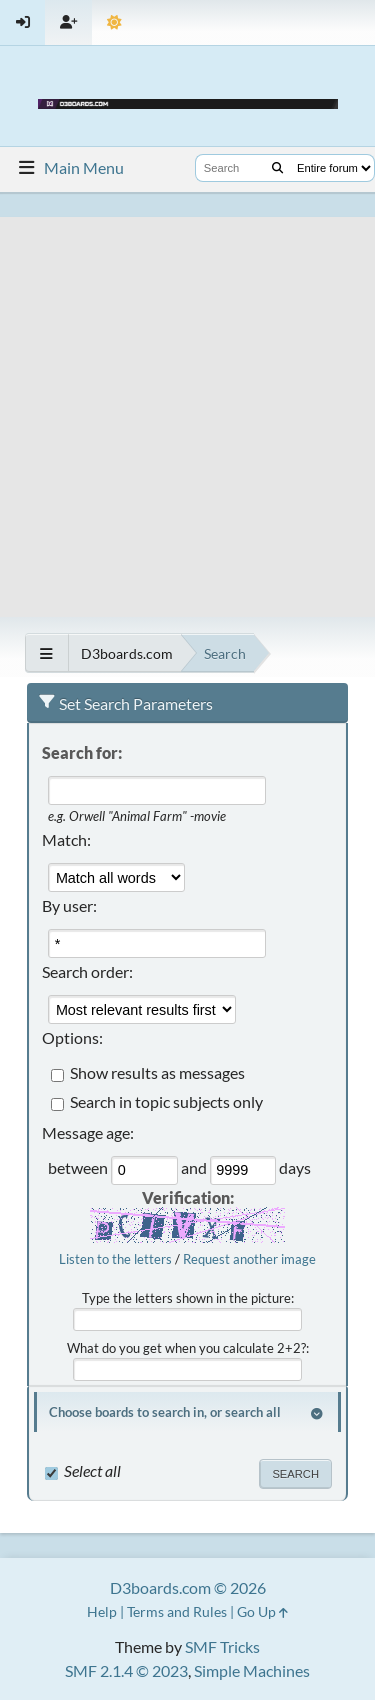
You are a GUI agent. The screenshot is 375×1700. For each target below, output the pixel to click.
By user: (69, 905)
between (79, 1168)
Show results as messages (157, 1073)
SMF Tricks (222, 1646)
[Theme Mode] (114, 22)
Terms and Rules (177, 1611)
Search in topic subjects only (166, 1102)
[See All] (46, 653)
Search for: (82, 752)
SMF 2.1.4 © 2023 (126, 1670)
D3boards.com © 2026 (188, 1587)
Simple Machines (252, 1670)
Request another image (249, 1259)
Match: (66, 839)
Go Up (262, 1611)
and (195, 1168)
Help (102, 1611)
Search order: (87, 971)
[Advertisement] (187, 404)
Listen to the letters (115, 1259)
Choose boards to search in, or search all (165, 1412)
